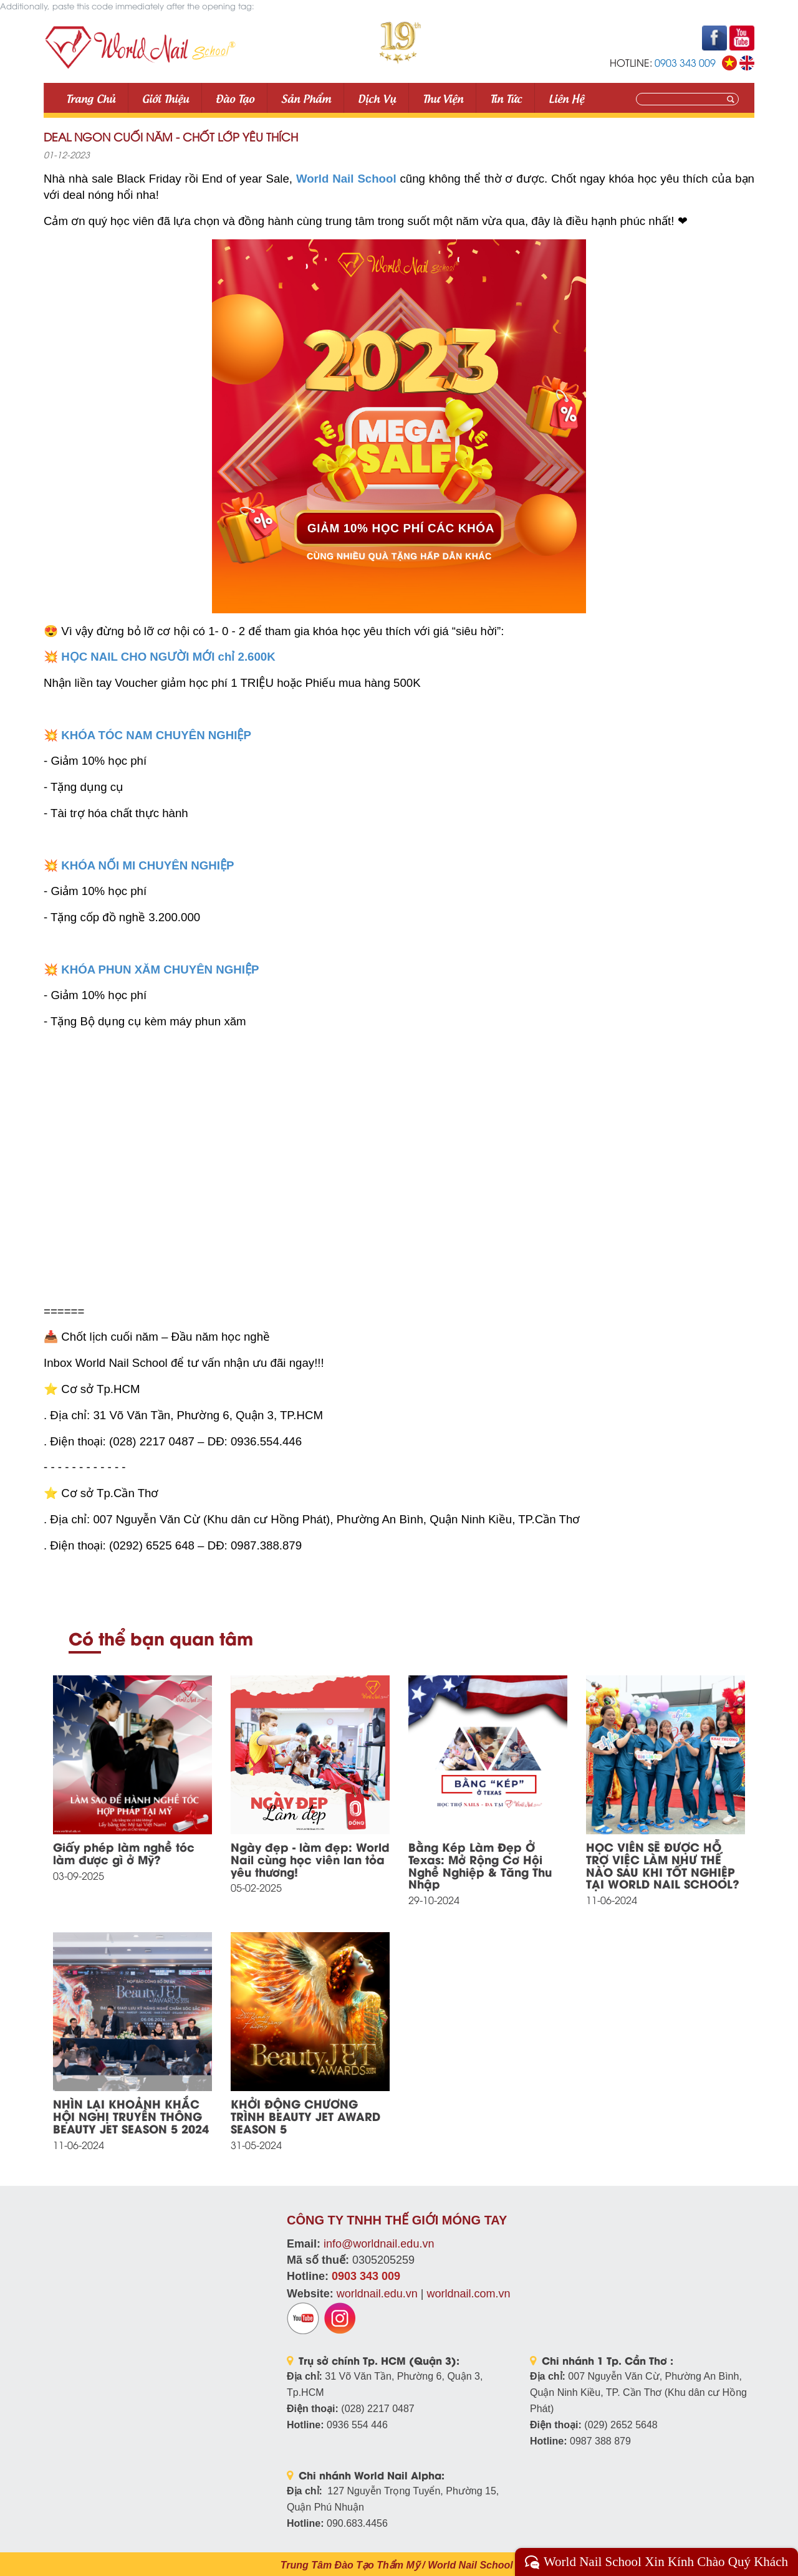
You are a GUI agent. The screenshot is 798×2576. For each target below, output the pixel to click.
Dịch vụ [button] (377, 97)
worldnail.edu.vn (377, 2293)
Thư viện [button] (443, 97)
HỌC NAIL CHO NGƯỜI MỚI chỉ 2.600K (168, 656)
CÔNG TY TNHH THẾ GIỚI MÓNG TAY (397, 2220)
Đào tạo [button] (235, 97)
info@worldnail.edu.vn (379, 2244)
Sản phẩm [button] (306, 97)
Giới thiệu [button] (165, 97)
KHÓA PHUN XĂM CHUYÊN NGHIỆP (160, 969)
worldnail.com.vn (468, 2293)
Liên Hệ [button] (566, 97)
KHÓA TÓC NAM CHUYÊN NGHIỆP (156, 735)
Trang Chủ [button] (90, 97)
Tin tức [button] (506, 97)
